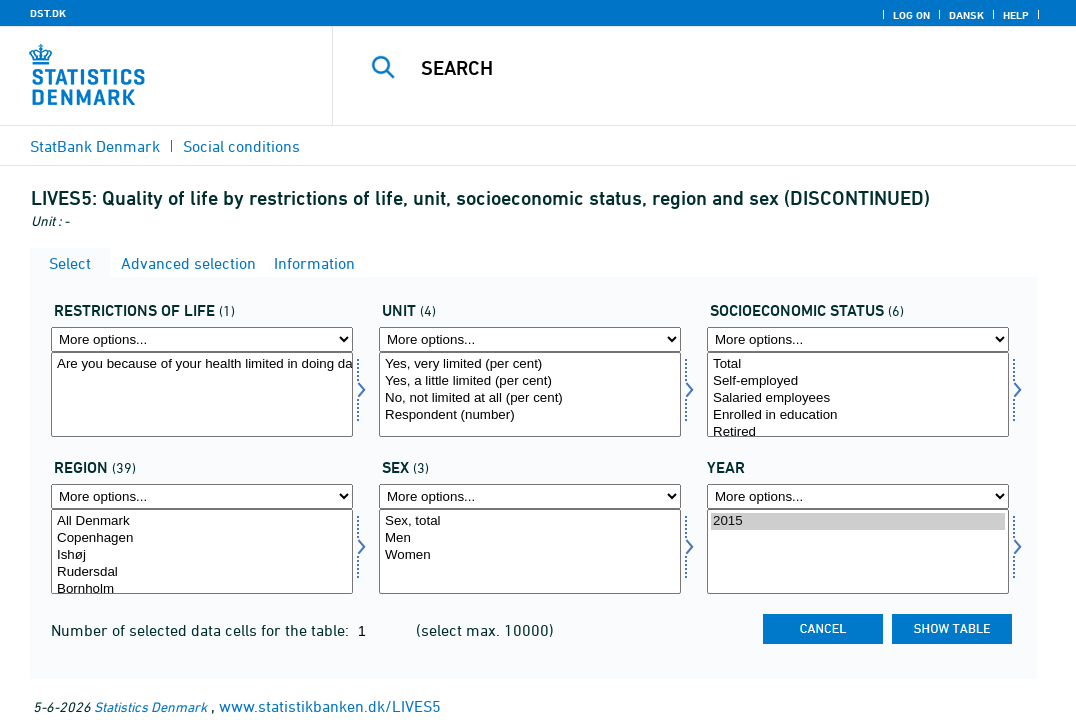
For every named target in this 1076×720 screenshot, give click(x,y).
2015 (858, 521)
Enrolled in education (858, 415)
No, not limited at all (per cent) (530, 398)
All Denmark (202, 521)
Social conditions (241, 146)
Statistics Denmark (150, 706)
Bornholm (202, 589)
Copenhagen (202, 538)
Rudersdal (202, 572)
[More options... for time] (858, 496)
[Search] (706, 68)
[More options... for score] (530, 339)
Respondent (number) (530, 415)
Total (858, 364)
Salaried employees (858, 398)
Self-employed (858, 381)
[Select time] (858, 551)
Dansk (966, 15)
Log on (911, 15)
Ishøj (202, 555)
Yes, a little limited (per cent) (530, 381)
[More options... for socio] (858, 339)
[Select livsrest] (202, 394)
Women (530, 555)
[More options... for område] (202, 496)
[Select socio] (858, 394)
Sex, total (530, 521)
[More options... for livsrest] (202, 339)
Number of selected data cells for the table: (202, 630)
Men (530, 538)
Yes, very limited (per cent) (530, 364)
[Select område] (202, 551)
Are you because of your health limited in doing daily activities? (202, 364)
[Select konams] (530, 551)
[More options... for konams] (530, 496)
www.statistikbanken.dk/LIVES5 (330, 706)
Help (1016, 15)
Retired (858, 432)
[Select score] (530, 394)
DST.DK (48, 13)
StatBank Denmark (95, 146)
